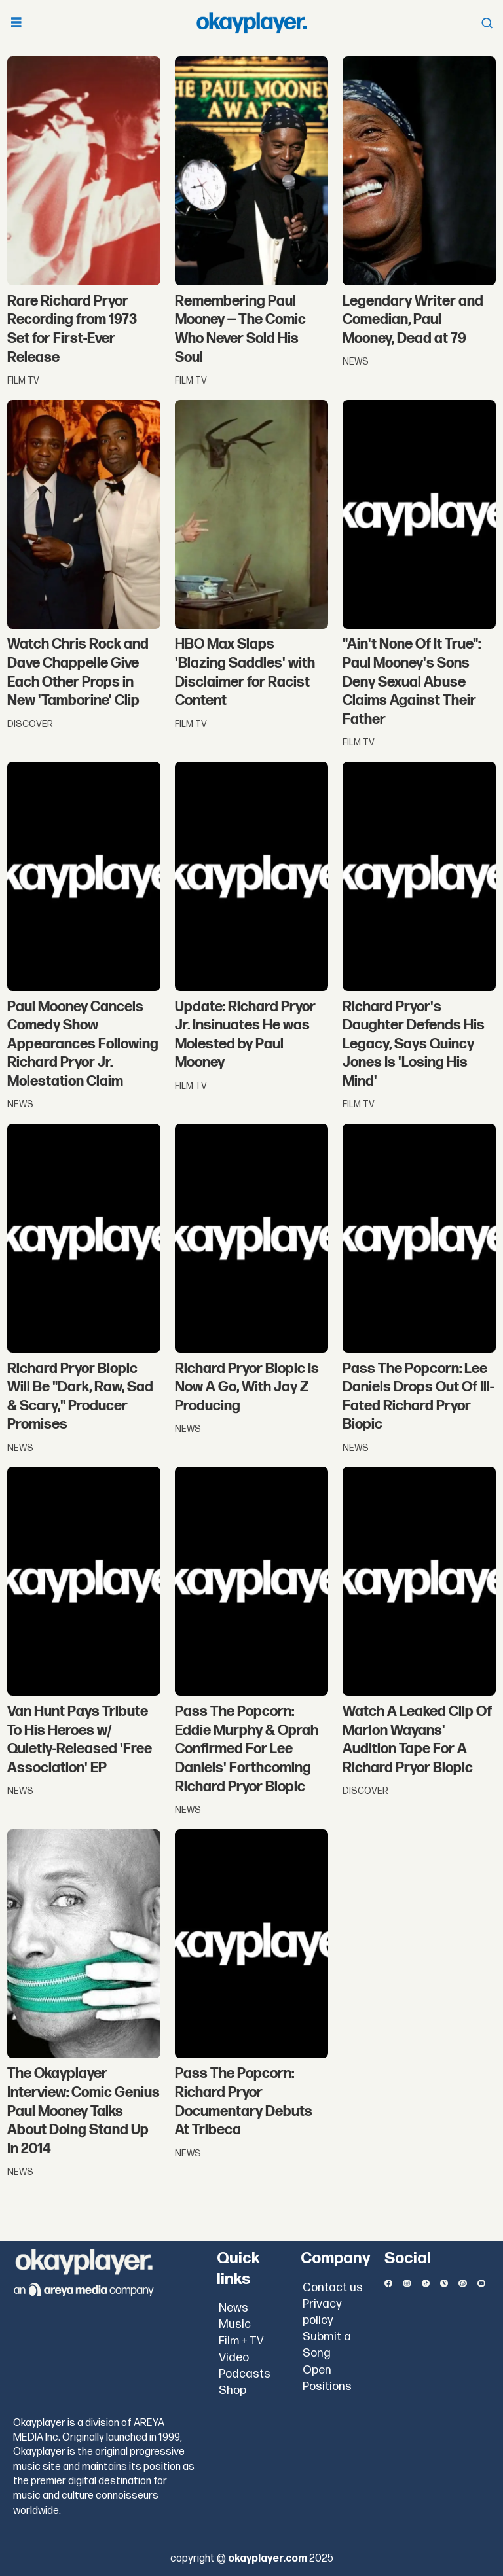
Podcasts (244, 2374)
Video (234, 2358)
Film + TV (241, 2341)
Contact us (333, 2288)
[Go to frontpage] (251, 23)
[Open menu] (16, 23)
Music (235, 2324)
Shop (232, 2390)
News (233, 2308)
